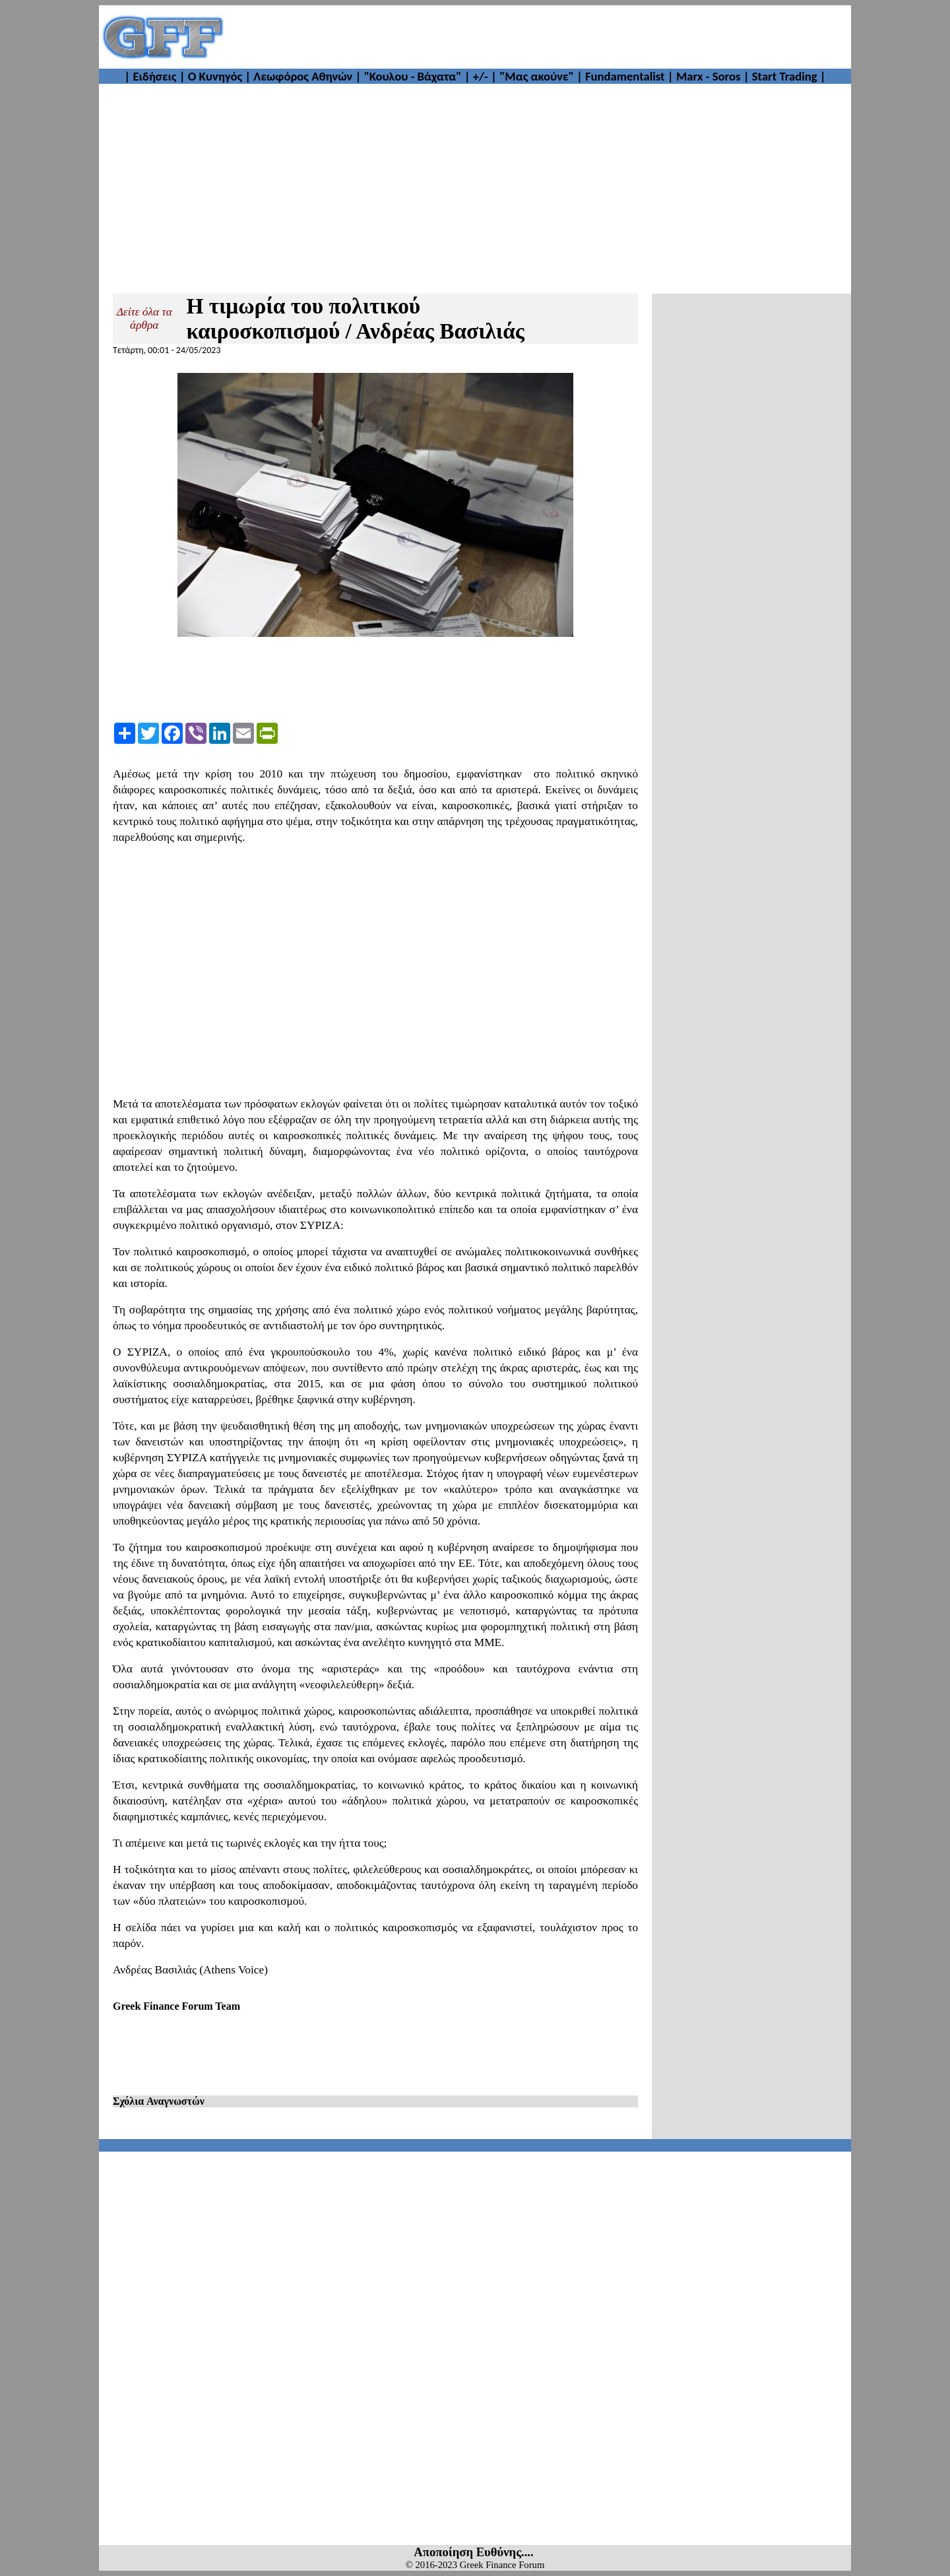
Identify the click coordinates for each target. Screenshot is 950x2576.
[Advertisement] (538, 37)
